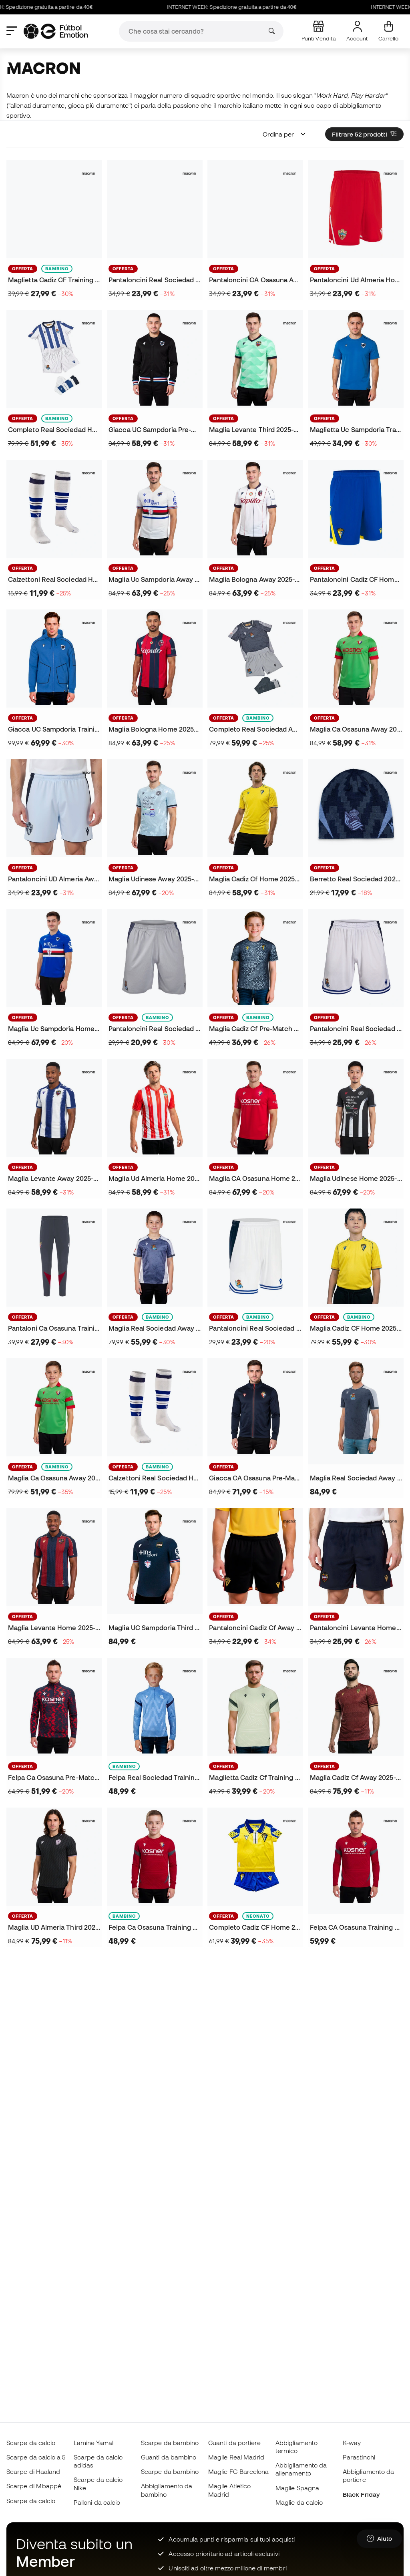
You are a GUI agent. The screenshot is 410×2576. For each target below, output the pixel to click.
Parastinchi (359, 2457)
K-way (352, 2442)
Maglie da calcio (299, 2502)
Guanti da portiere (234, 2442)
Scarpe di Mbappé (33, 2486)
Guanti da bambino (168, 2457)
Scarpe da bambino (170, 2442)
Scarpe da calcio (30, 2442)
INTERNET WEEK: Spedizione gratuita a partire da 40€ (257, 7)
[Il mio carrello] (388, 31)
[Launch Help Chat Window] (379, 2539)
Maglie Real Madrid (236, 2457)
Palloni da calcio (97, 2502)
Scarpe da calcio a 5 (36, 2457)
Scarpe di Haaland (33, 2471)
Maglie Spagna (297, 2488)
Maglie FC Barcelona (238, 2471)
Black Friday (361, 2494)
